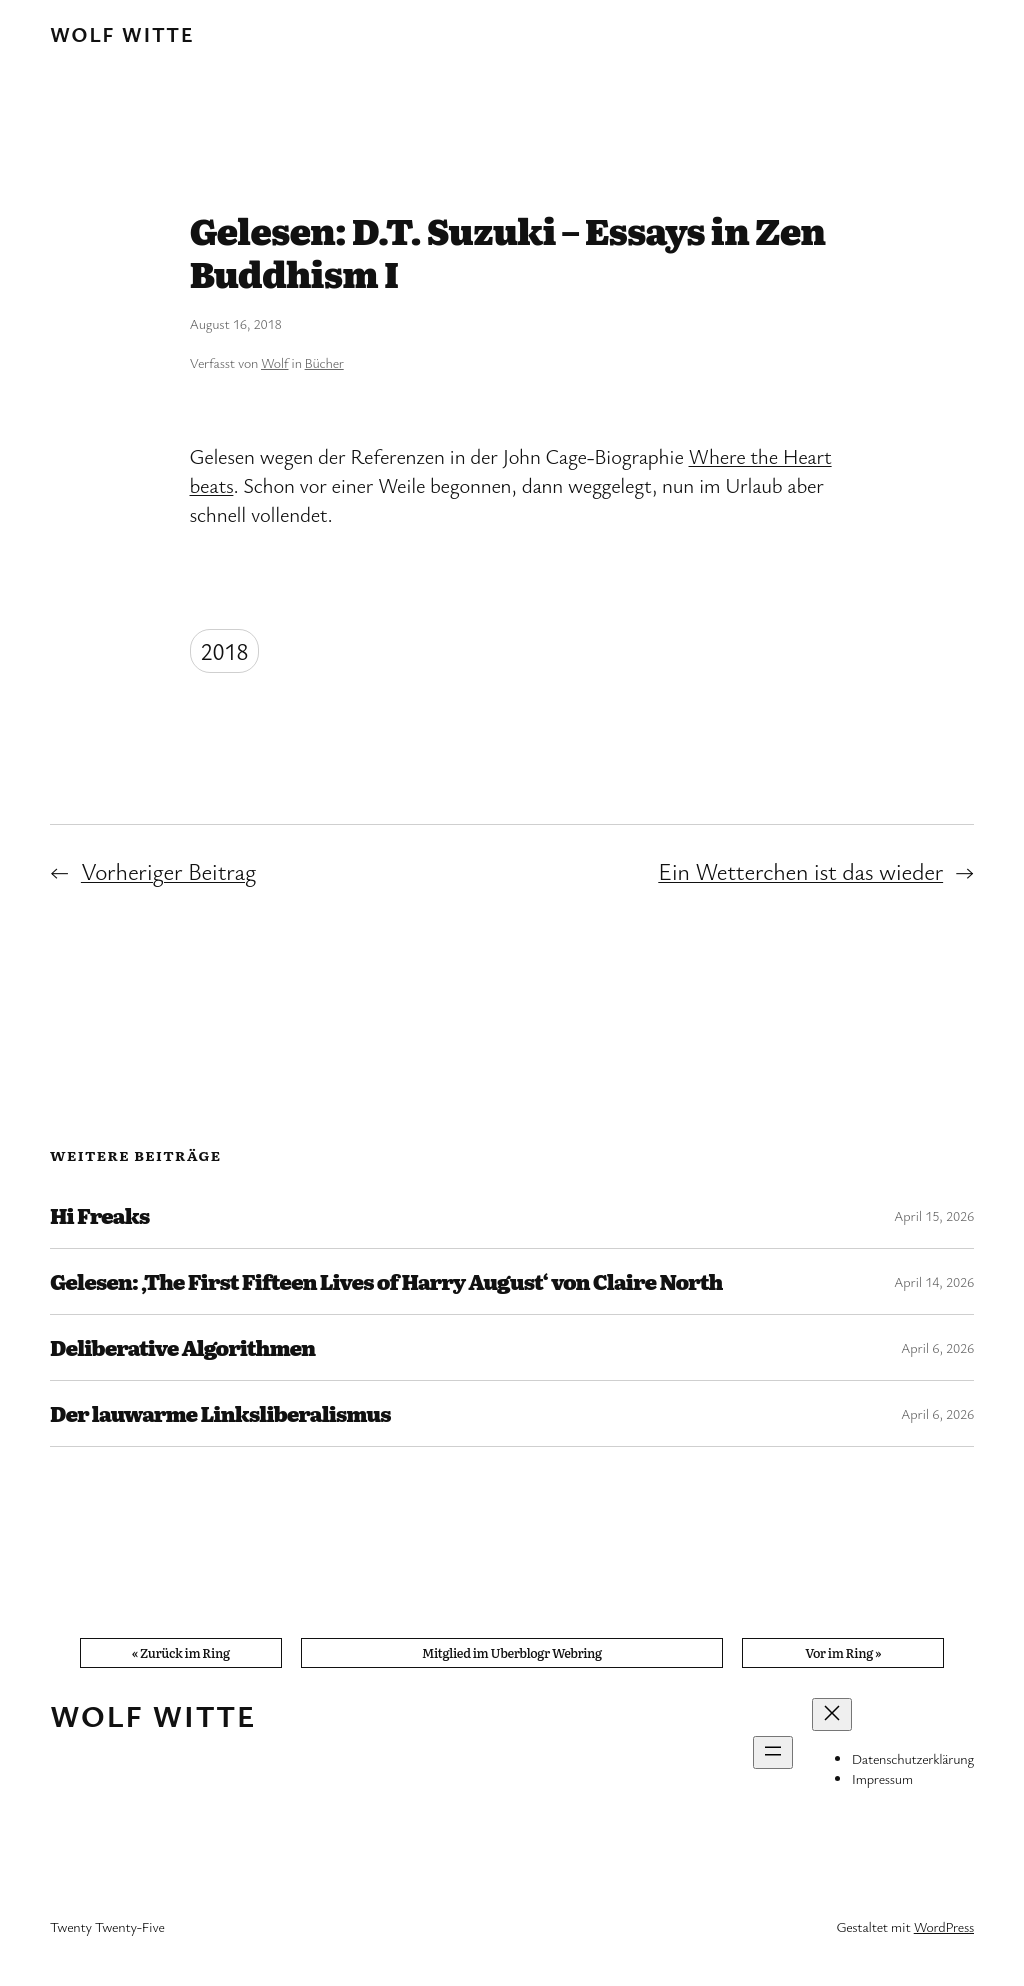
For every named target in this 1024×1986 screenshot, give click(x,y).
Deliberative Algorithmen (182, 1347)
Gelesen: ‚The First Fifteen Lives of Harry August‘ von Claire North (386, 1281)
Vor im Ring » (843, 1652)
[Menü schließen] (832, 1714)
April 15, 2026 (934, 1215)
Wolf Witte (122, 34)
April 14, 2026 (934, 1281)
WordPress (944, 1926)
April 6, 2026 (937, 1347)
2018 (225, 651)
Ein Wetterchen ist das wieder (800, 871)
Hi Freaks (99, 1215)
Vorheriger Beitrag (168, 871)
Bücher (324, 362)
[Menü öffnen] (773, 1752)
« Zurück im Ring (181, 1652)
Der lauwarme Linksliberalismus (220, 1413)
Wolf (274, 362)
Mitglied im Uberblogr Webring (512, 1652)
